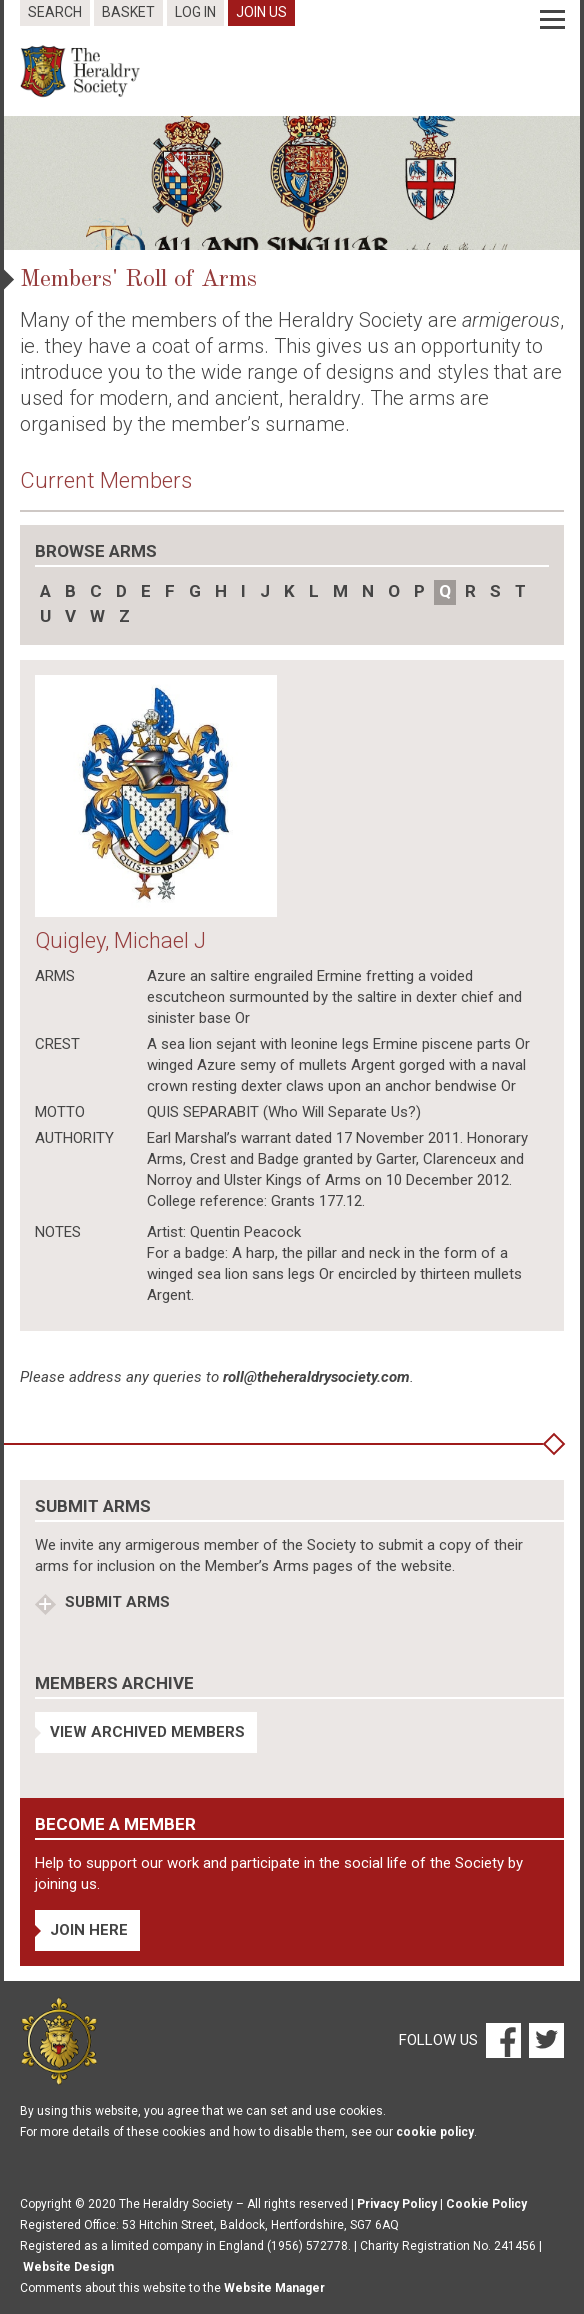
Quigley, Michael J (120, 940)
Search (55, 12)
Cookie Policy (486, 2204)
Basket (128, 12)
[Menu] (552, 20)
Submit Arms (115, 1602)
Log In (195, 12)
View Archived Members (147, 1732)
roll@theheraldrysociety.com (316, 1377)
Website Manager (274, 2288)
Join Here (89, 1930)
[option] (292, 183)
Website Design (68, 2267)
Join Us (261, 12)
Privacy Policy (397, 2204)
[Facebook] (502, 2040)
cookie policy (435, 2132)
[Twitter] (544, 2040)
